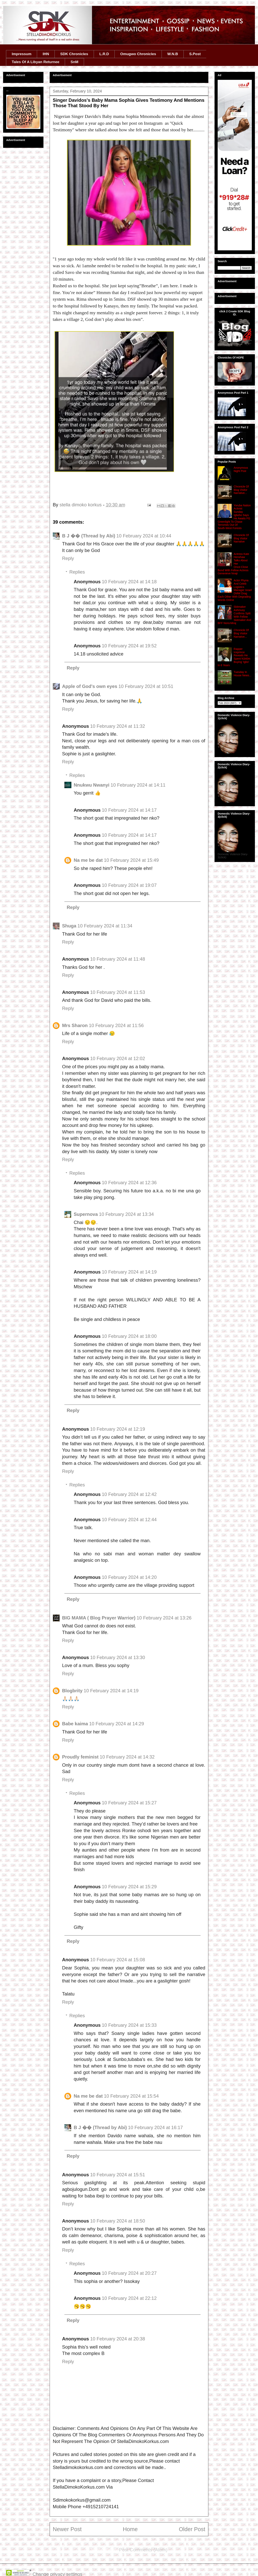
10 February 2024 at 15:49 (131, 860)
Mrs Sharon (75, 1025)
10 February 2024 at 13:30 (117, 1657)
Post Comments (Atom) (143, 2549)
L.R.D (104, 54)
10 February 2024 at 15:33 (129, 2025)
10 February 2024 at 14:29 (116, 1723)
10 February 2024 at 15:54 (131, 2096)
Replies (77, 572)
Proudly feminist (80, 1756)
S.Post (195, 54)
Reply (68, 558)
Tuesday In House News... (242, 673)
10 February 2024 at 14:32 (127, 1756)
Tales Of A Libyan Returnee (35, 62)
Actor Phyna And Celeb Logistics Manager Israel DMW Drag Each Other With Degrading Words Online (235, 590)
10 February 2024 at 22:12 (129, 2298)
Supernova (86, 1214)
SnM (74, 62)
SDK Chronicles (74, 54)
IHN (46, 54)
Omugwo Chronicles (138, 54)
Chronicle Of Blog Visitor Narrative (241, 538)
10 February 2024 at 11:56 (116, 1025)
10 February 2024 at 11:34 (104, 925)
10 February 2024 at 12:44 (129, 1519)
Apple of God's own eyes (89, 686)
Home (130, 2529)
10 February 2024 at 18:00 (129, 1336)
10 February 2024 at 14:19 (129, 1272)
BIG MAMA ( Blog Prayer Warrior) (98, 1617)
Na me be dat (88, 860)
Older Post (192, 2529)
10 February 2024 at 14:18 (129, 581)
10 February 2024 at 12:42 (129, 1494)
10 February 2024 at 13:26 (164, 1617)
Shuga (69, 925)
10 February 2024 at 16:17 (155, 2127)
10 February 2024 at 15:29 (129, 1886)
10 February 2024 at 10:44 (143, 535)
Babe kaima (75, 1723)
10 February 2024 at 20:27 (129, 2273)
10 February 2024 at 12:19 (117, 1429)
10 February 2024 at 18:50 (117, 2220)
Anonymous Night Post (241, 469)
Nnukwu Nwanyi (91, 785)
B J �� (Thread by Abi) (88, 535)
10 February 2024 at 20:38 (117, 2338)
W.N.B (172, 54)
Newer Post (67, 2529)
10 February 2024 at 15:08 (117, 1959)
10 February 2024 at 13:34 (126, 1214)
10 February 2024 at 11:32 (117, 726)
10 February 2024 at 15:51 (117, 2174)
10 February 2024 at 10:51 (145, 686)
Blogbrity (72, 1690)
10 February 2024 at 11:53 (117, 992)
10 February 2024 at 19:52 (129, 645)
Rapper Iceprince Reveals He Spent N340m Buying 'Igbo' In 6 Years (234, 657)
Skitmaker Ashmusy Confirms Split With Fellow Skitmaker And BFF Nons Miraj (234, 615)
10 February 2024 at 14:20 (129, 1577)
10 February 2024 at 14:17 (129, 810)
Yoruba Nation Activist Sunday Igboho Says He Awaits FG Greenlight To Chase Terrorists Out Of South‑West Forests (234, 517)
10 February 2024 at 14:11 (138, 785)
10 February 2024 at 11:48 (117, 959)
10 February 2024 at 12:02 (117, 1058)
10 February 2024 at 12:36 (129, 1182)
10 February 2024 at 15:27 (129, 1802)
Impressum (21, 54)
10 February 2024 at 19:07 (129, 885)
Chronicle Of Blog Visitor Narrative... (241, 490)
